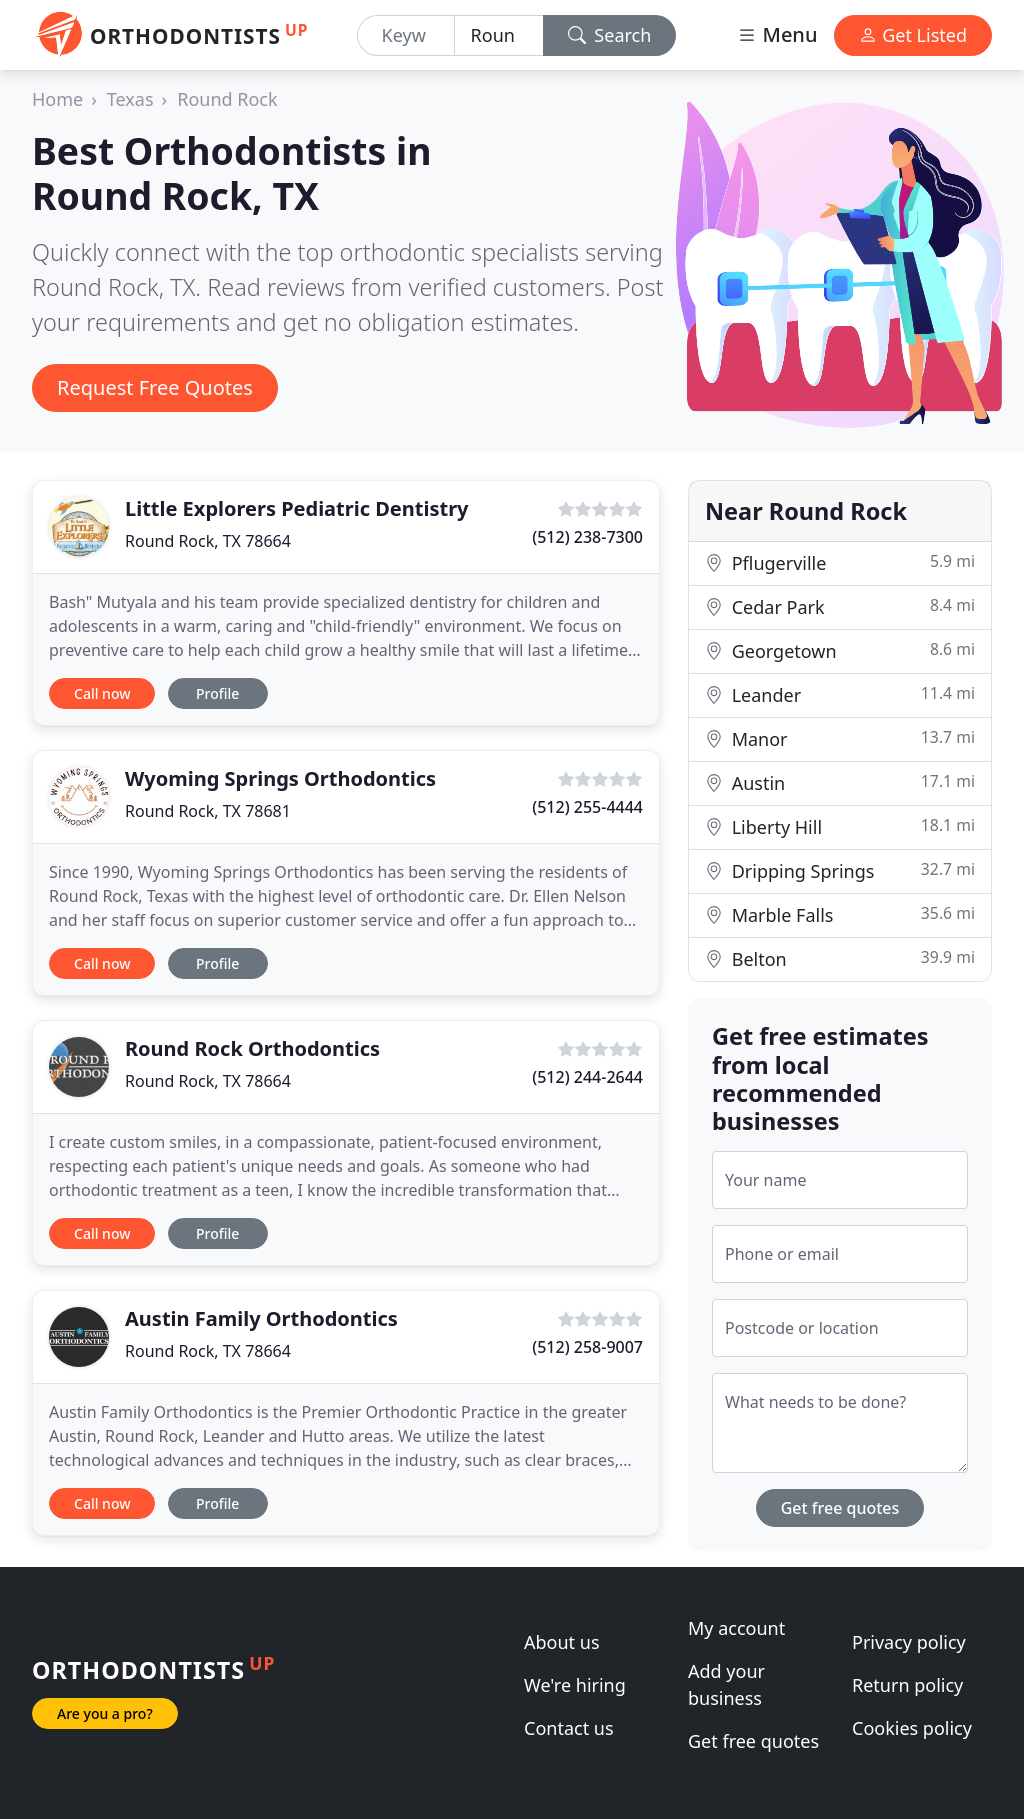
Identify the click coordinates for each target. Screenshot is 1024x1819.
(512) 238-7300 (587, 537)
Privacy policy (909, 1642)
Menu (777, 34)
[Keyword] (406, 35)
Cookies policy (912, 1728)
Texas (130, 99)
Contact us (569, 1728)
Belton (840, 958)
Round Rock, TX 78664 (208, 541)
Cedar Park (840, 606)
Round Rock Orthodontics (252, 1048)
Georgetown (840, 650)
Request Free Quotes (155, 387)
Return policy (907, 1685)
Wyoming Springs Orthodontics (280, 778)
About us (562, 1642)
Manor (840, 738)
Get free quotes (840, 1508)
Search (610, 35)
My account (736, 1628)
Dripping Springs (840, 870)
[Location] (499, 35)
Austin (840, 782)
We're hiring (575, 1685)
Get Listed (913, 35)
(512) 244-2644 (587, 1077)
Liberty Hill (840, 826)
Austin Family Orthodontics (261, 1318)
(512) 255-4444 (587, 807)
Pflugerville (840, 562)
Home (57, 99)
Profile (217, 693)
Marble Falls (840, 914)
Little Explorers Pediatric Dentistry (297, 508)
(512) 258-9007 (587, 1347)
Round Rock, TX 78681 (208, 811)
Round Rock (227, 99)
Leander (840, 694)
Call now (102, 693)
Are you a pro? (105, 1713)
